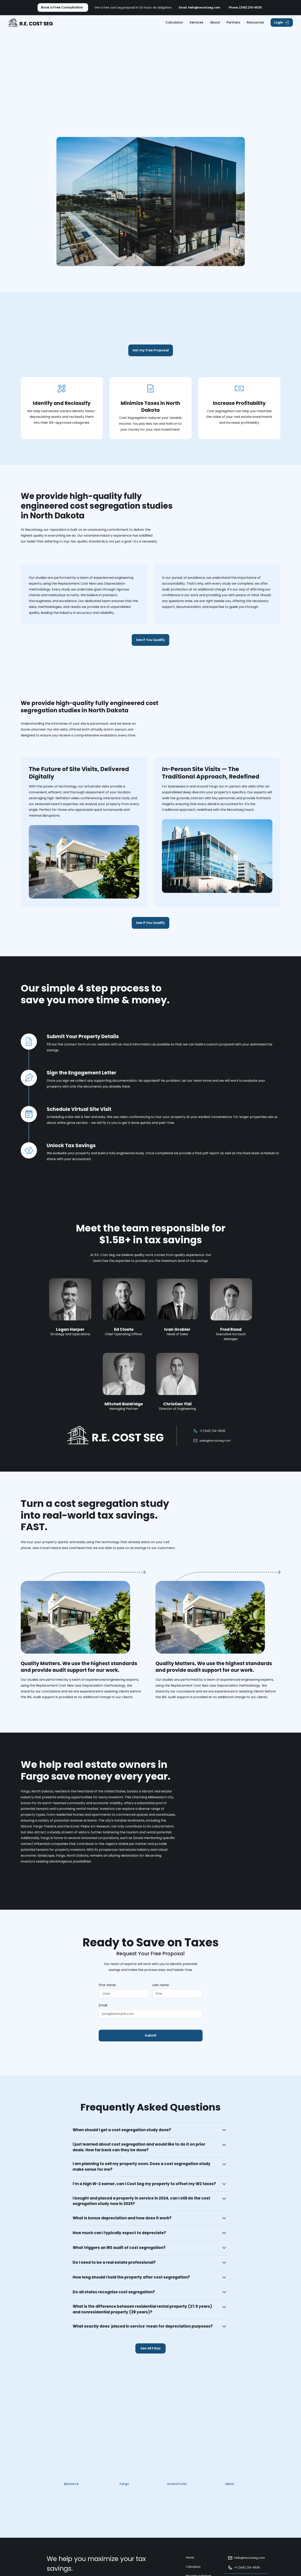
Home (190, 2558)
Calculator (174, 22)
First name (107, 1985)
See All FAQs (150, 2348)
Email (103, 2005)
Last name (160, 1985)
